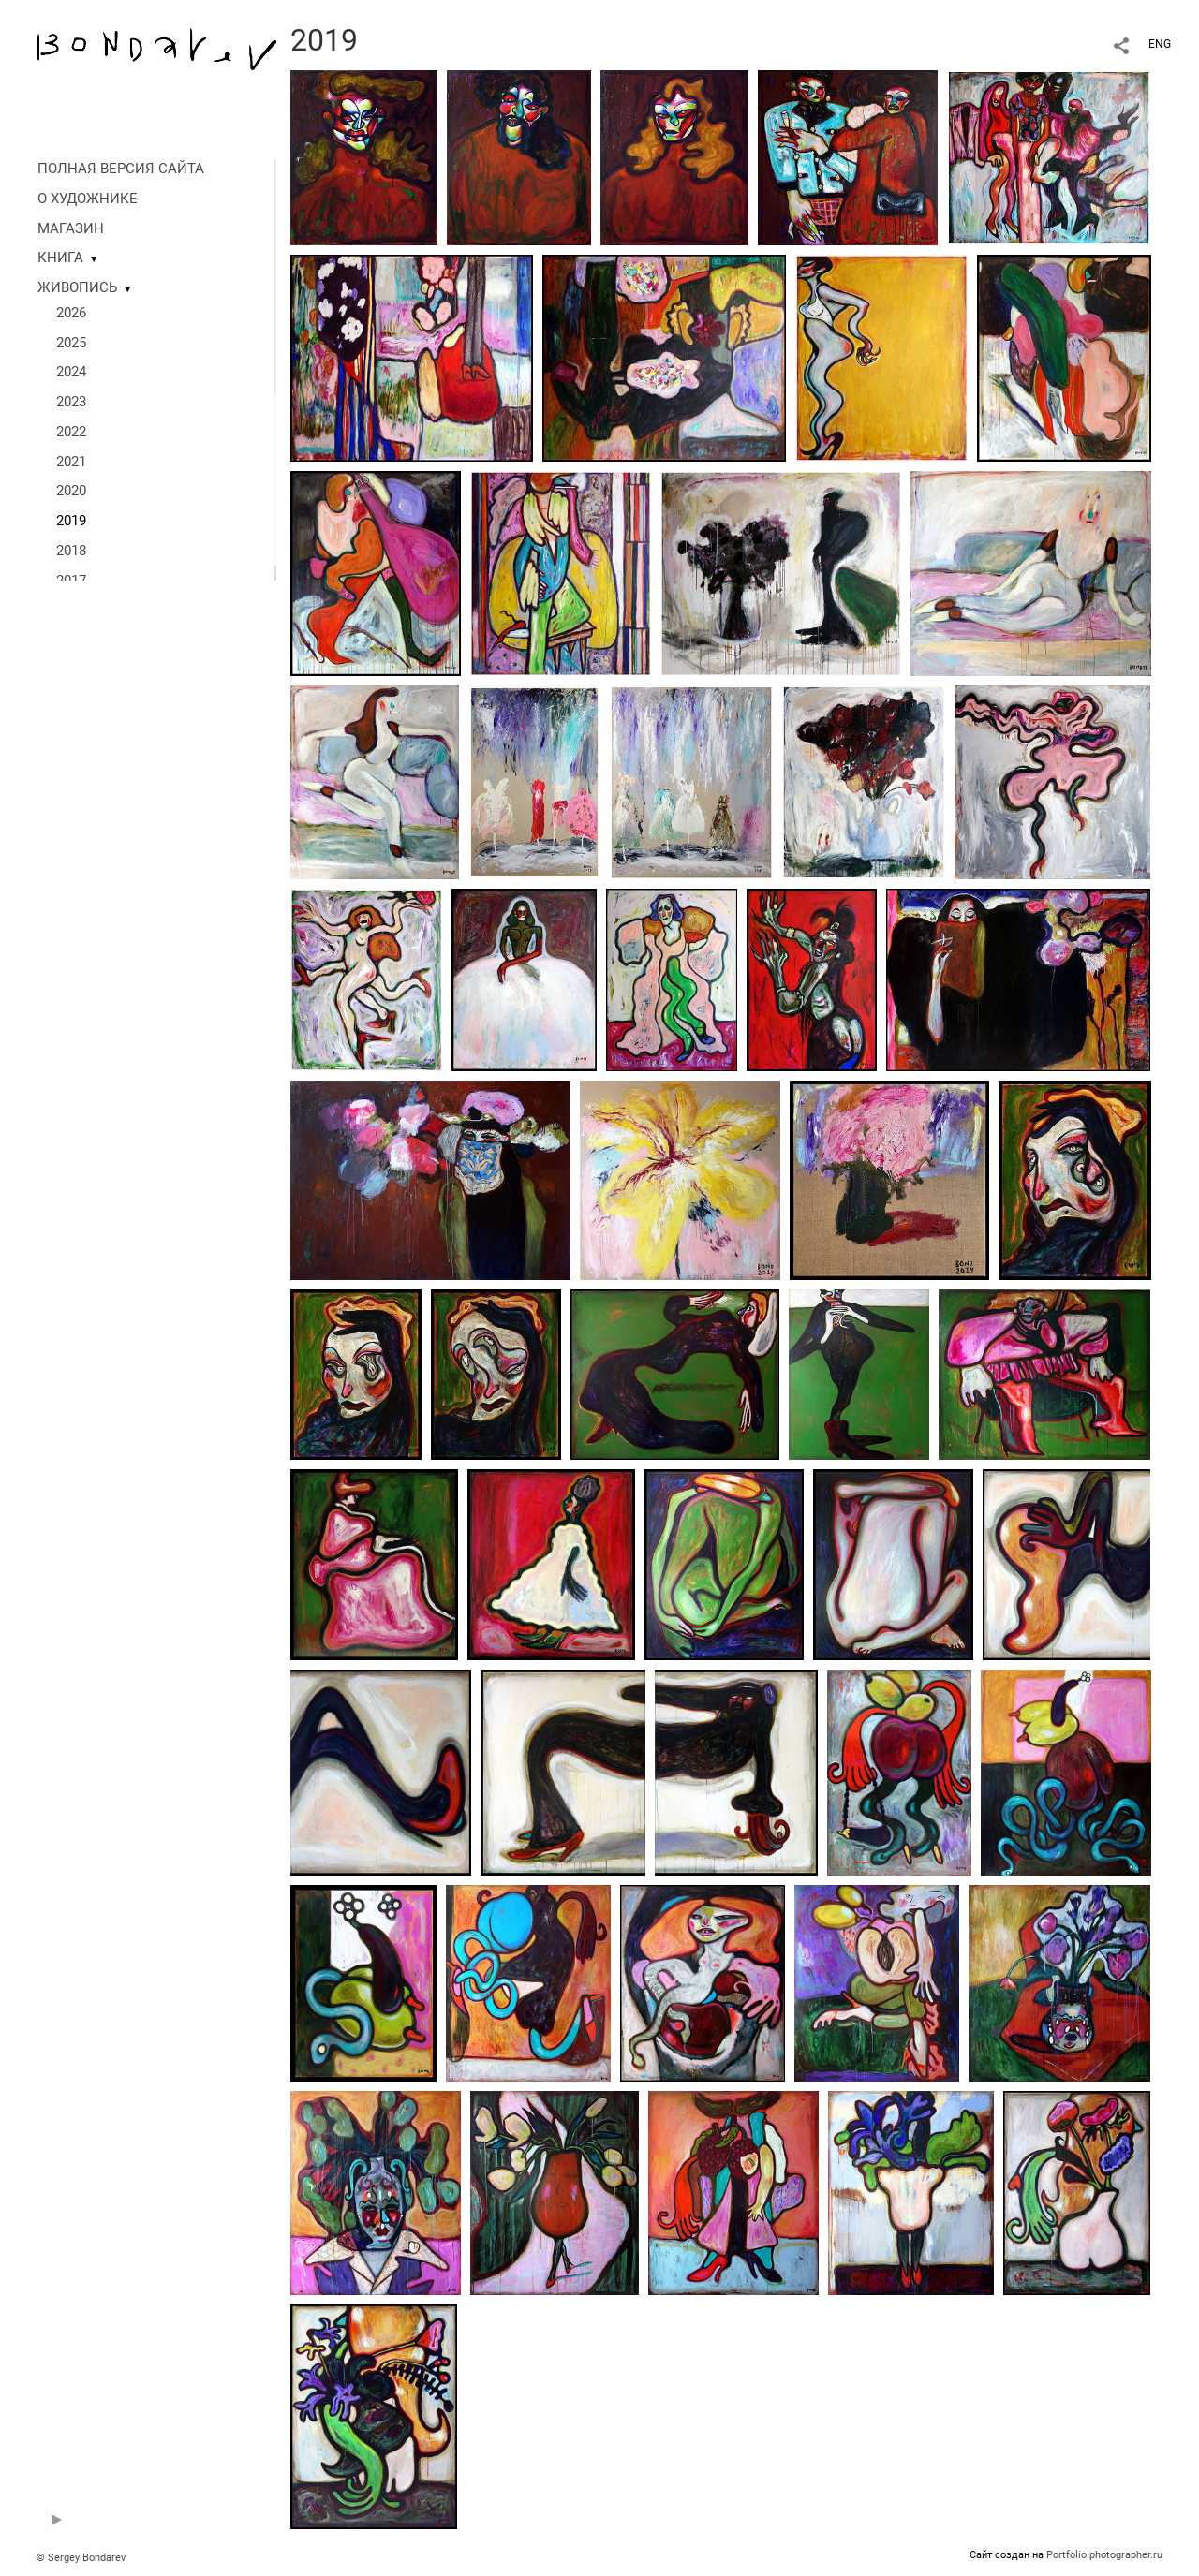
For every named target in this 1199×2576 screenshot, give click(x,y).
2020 (71, 490)
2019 (71, 520)
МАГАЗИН (70, 228)
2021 (71, 461)
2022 (71, 431)
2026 (71, 312)
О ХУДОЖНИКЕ (87, 198)
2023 (71, 401)
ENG (1159, 44)
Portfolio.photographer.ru (1104, 2555)
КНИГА (60, 257)
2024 (71, 371)
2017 (71, 580)
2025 (71, 342)
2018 (71, 550)
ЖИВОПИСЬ (77, 287)
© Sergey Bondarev (81, 2558)
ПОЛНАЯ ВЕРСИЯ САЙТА (120, 168)
